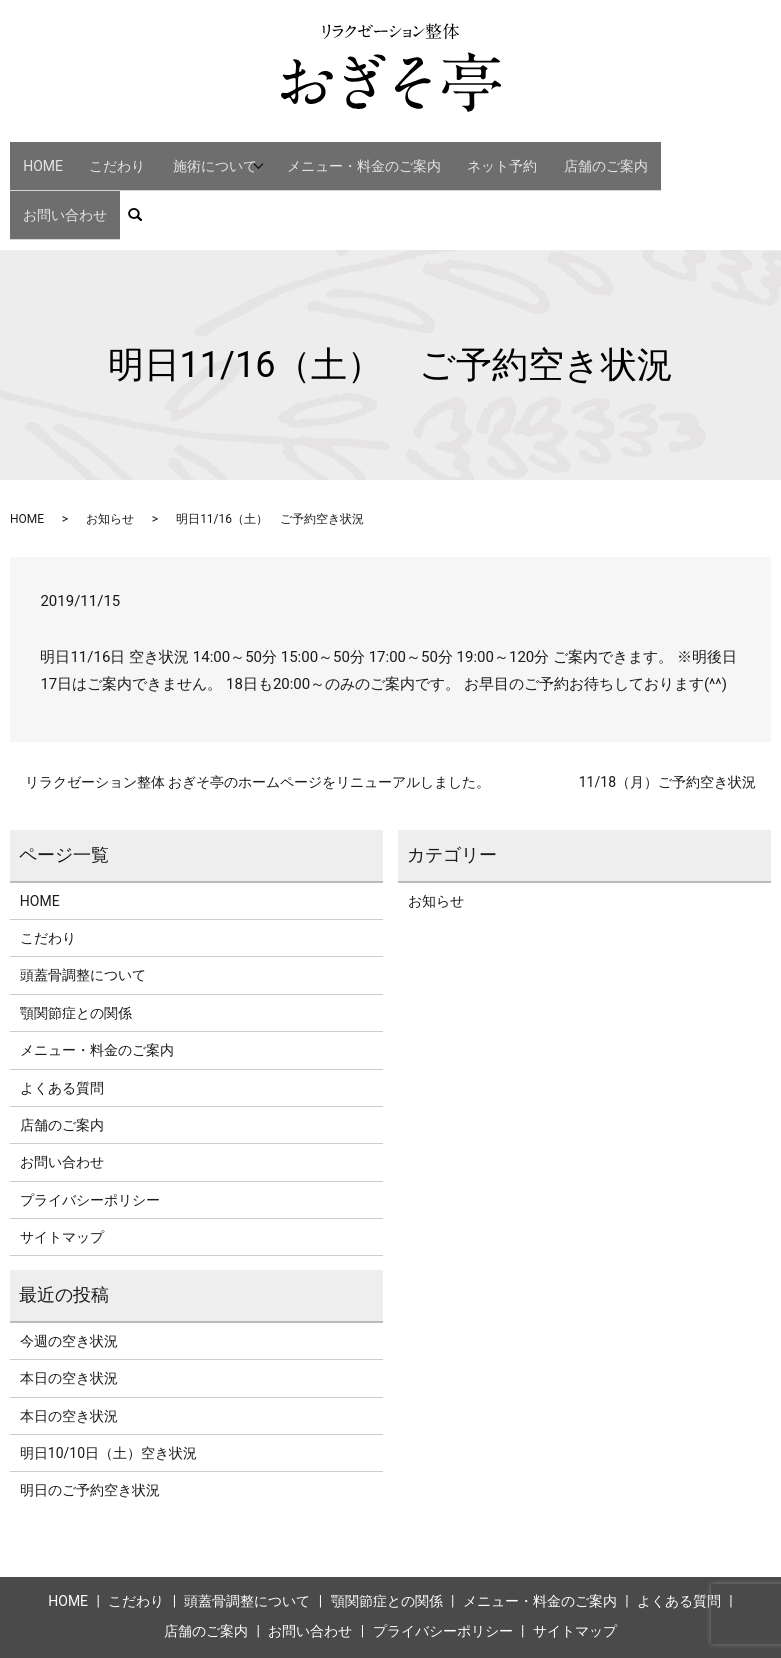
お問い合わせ (682, 156)
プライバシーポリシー (90, 1133)
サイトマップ (62, 1170)
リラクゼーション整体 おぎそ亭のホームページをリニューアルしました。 (257, 715)
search (757, 157)
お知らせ (110, 453)
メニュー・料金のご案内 (367, 156)
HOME (47, 156)
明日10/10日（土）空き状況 (108, 1386)
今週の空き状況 (69, 1274)
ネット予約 (493, 156)
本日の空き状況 (69, 1312)
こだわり (109, 156)
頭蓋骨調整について (83, 909)
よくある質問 (62, 1021)
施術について (207, 156)
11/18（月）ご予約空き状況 (667, 715)
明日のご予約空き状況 (90, 1424)
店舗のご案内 (584, 156)
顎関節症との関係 (76, 946)
